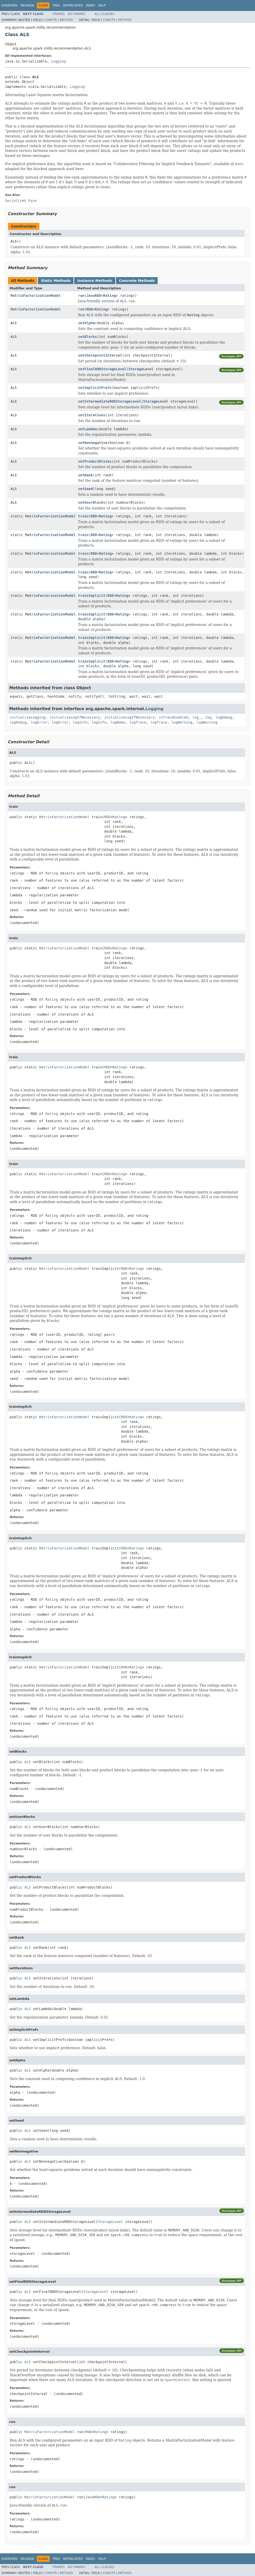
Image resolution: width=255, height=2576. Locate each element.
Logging (58, 61)
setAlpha (86, 323)
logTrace (137, 722)
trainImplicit (91, 596)
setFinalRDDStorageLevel (102, 369)
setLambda (87, 429)
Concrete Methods (137, 281)
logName (118, 722)
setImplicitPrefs (95, 388)
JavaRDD (93, 296)
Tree (56, 5)
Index (90, 5)
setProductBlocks (95, 461)
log (208, 717)
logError (39, 722)
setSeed (85, 489)
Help (102, 5)
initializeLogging (27, 717)
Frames (59, 14)
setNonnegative (92, 443)
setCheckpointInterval (100, 355)
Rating (109, 296)
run (81, 296)
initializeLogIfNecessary (75, 717)
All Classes (104, 14)
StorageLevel (141, 369)
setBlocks (87, 337)
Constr (50, 20)
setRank (85, 475)
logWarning (181, 722)
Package (27, 5)
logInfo (80, 722)
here (239, 164)
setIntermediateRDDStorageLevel (109, 401)
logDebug (223, 717)
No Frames (76, 14)
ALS (13, 241)
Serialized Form (20, 201)
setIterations (91, 415)
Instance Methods (94, 281)
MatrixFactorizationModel (35, 296)
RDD (89, 309)
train (83, 516)
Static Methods (55, 281)
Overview (9, 5)
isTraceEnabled (173, 717)
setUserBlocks (91, 502)
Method (66, 20)
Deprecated (73, 5)
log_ (196, 717)
